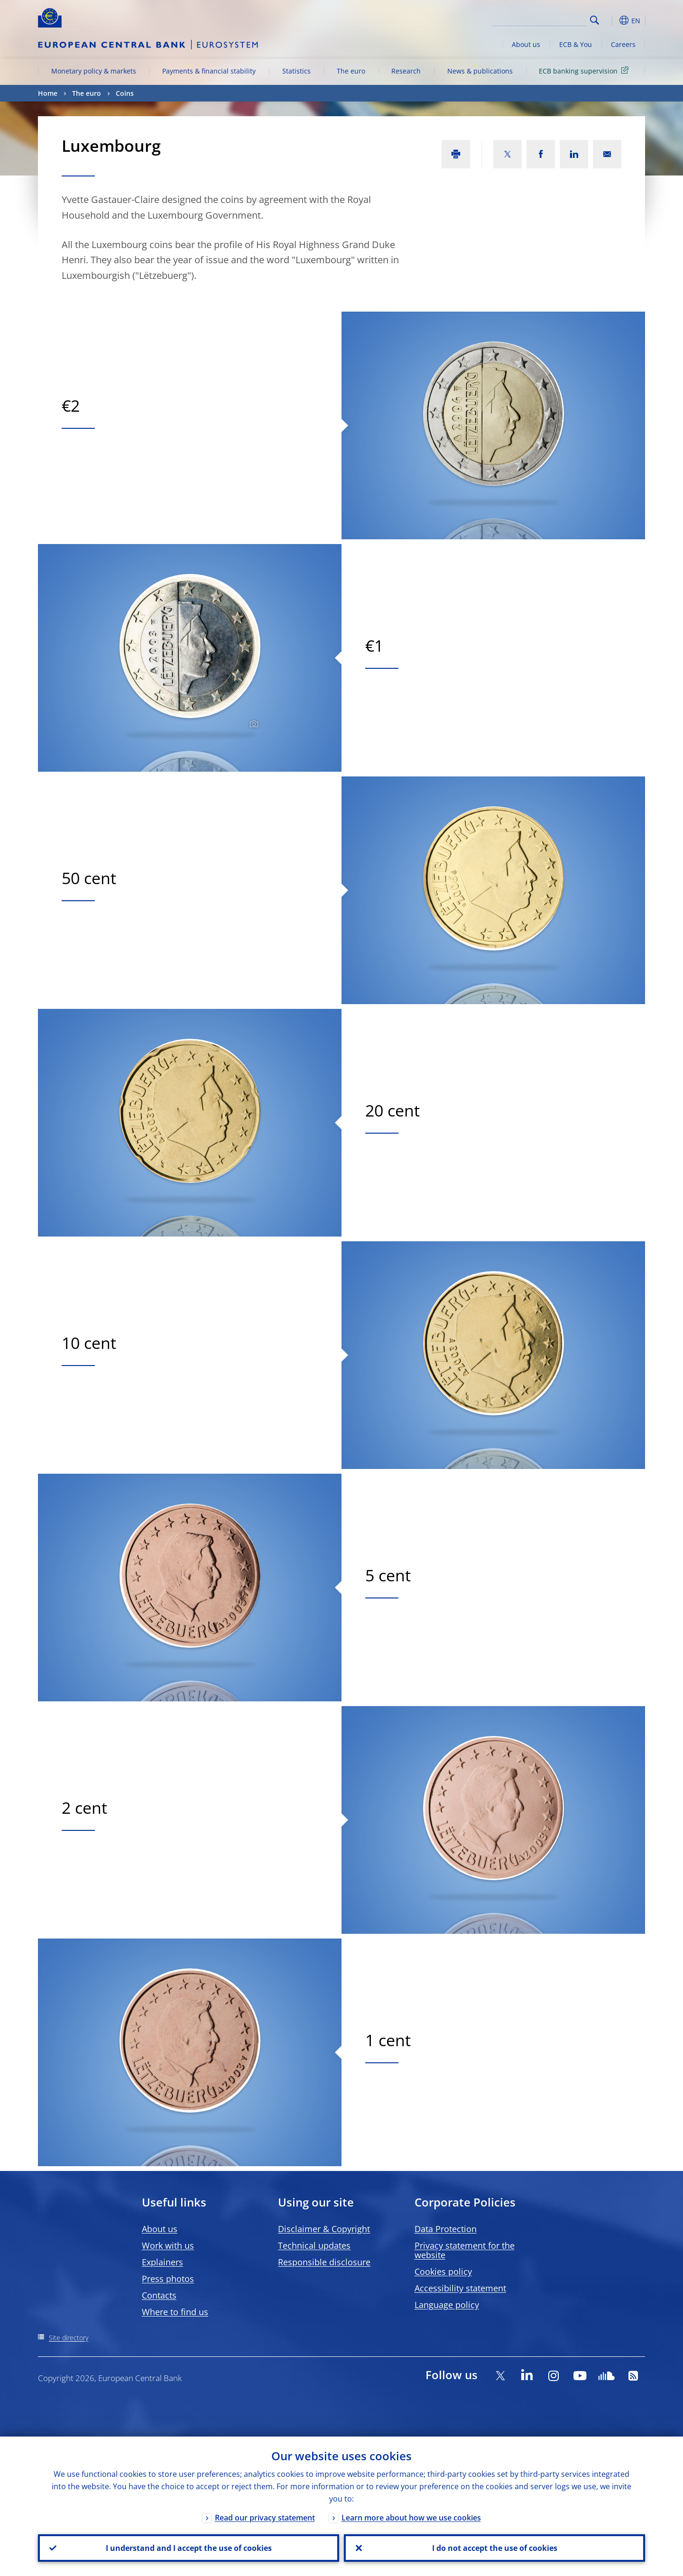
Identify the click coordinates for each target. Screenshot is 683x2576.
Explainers (162, 2262)
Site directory (68, 2337)
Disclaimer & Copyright (324, 2228)
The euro (351, 70)
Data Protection (446, 2228)
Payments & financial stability (209, 70)
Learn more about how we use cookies (411, 2517)
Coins (125, 93)
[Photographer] (252, 724)
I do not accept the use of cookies (494, 2548)
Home (47, 93)
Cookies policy (443, 2271)
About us (526, 44)
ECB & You (575, 44)
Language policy (447, 2304)
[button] (612, 20)
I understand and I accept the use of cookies (189, 2548)
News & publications (480, 70)
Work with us (168, 2245)
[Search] (539, 19)
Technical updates (314, 2245)
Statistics (296, 70)
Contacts (159, 2295)
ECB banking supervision (585, 70)
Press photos (168, 2278)
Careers (623, 44)
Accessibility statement (460, 2288)
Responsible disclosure (324, 2262)
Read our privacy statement (265, 2517)
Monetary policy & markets (93, 70)
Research (406, 70)
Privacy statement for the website (465, 2250)
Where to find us (175, 2311)
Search (594, 20)
